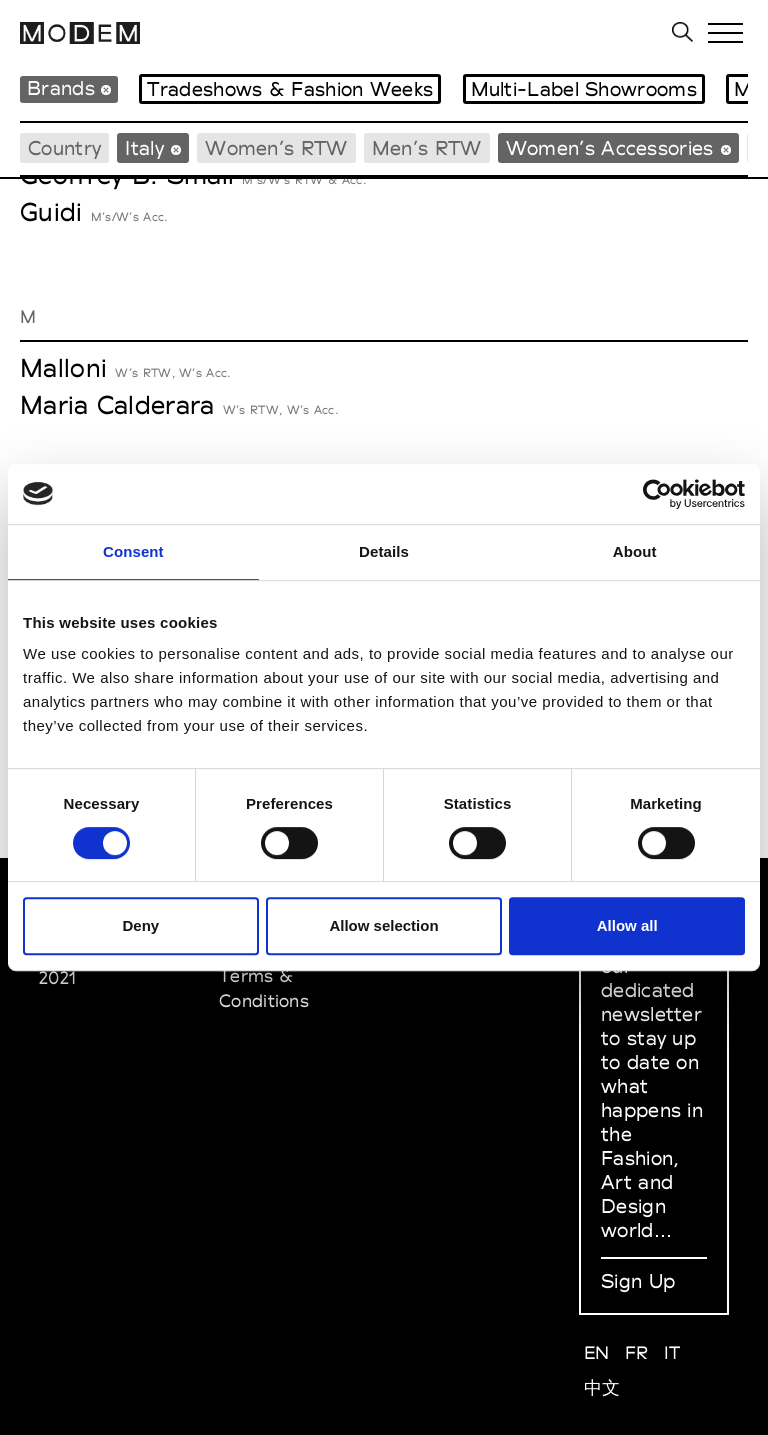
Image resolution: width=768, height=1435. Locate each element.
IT (672, 1352)
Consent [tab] (133, 551)
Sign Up (638, 1281)
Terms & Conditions (264, 988)
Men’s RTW (427, 148)
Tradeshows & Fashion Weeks (290, 89)
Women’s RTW (276, 148)
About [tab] (635, 551)
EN (597, 1352)
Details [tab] (384, 551)
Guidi (51, 212)
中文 (602, 1387)
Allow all (627, 925)
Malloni (63, 368)
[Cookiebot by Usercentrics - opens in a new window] (657, 494)
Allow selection (383, 925)
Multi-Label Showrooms (584, 89)
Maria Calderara (117, 405)
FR (637, 1352)
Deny (140, 925)
